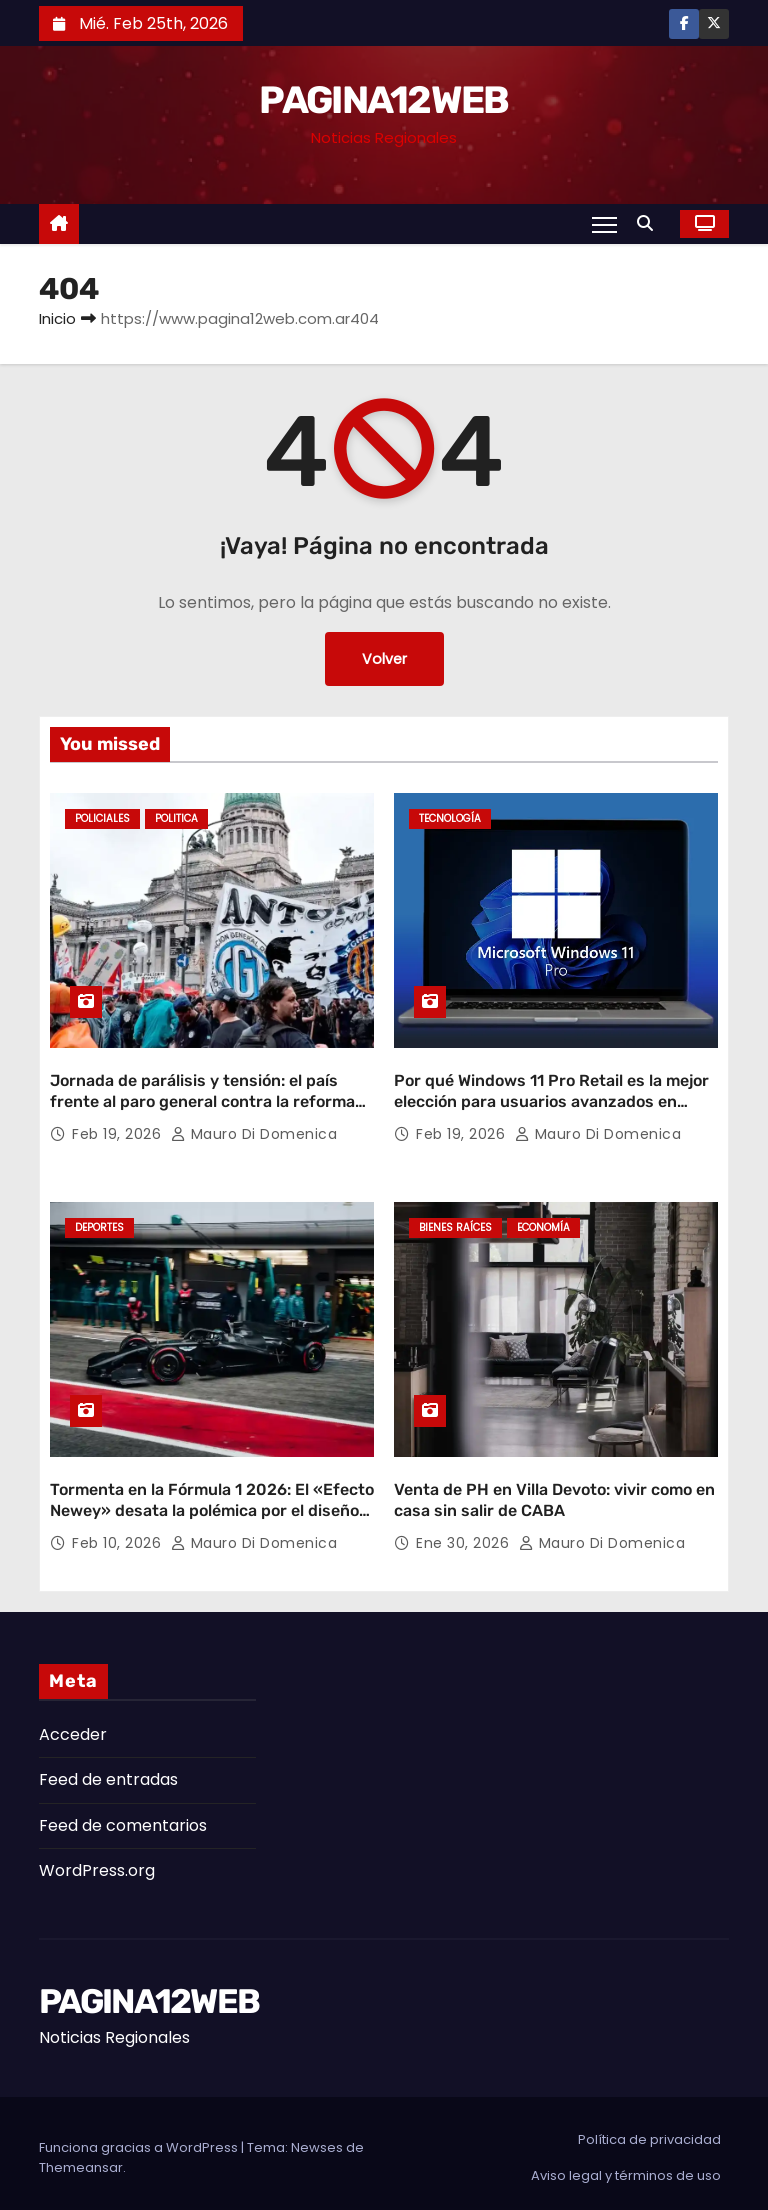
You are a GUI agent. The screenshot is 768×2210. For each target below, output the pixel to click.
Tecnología (450, 818)
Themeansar (81, 2158)
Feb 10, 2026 (119, 1534)
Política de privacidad (649, 2130)
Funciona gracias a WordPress (140, 2138)
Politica (176, 818)
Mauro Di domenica (254, 1130)
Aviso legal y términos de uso (626, 2166)
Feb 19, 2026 (119, 1130)
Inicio (57, 318)
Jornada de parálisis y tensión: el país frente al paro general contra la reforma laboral (202, 1098)
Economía (543, 1223)
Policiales (102, 818)
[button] (650, 223)
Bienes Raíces (455, 1223)
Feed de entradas (108, 1770)
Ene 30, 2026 (465, 1534)
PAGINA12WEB (383, 100)
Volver (384, 659)
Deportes (99, 1223)
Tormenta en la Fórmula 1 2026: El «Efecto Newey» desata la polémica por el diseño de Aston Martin (212, 1502)
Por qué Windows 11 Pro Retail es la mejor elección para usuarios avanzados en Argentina (551, 1098)
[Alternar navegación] (604, 224)
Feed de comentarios (123, 1816)
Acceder (73, 1725)
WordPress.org (97, 1861)
